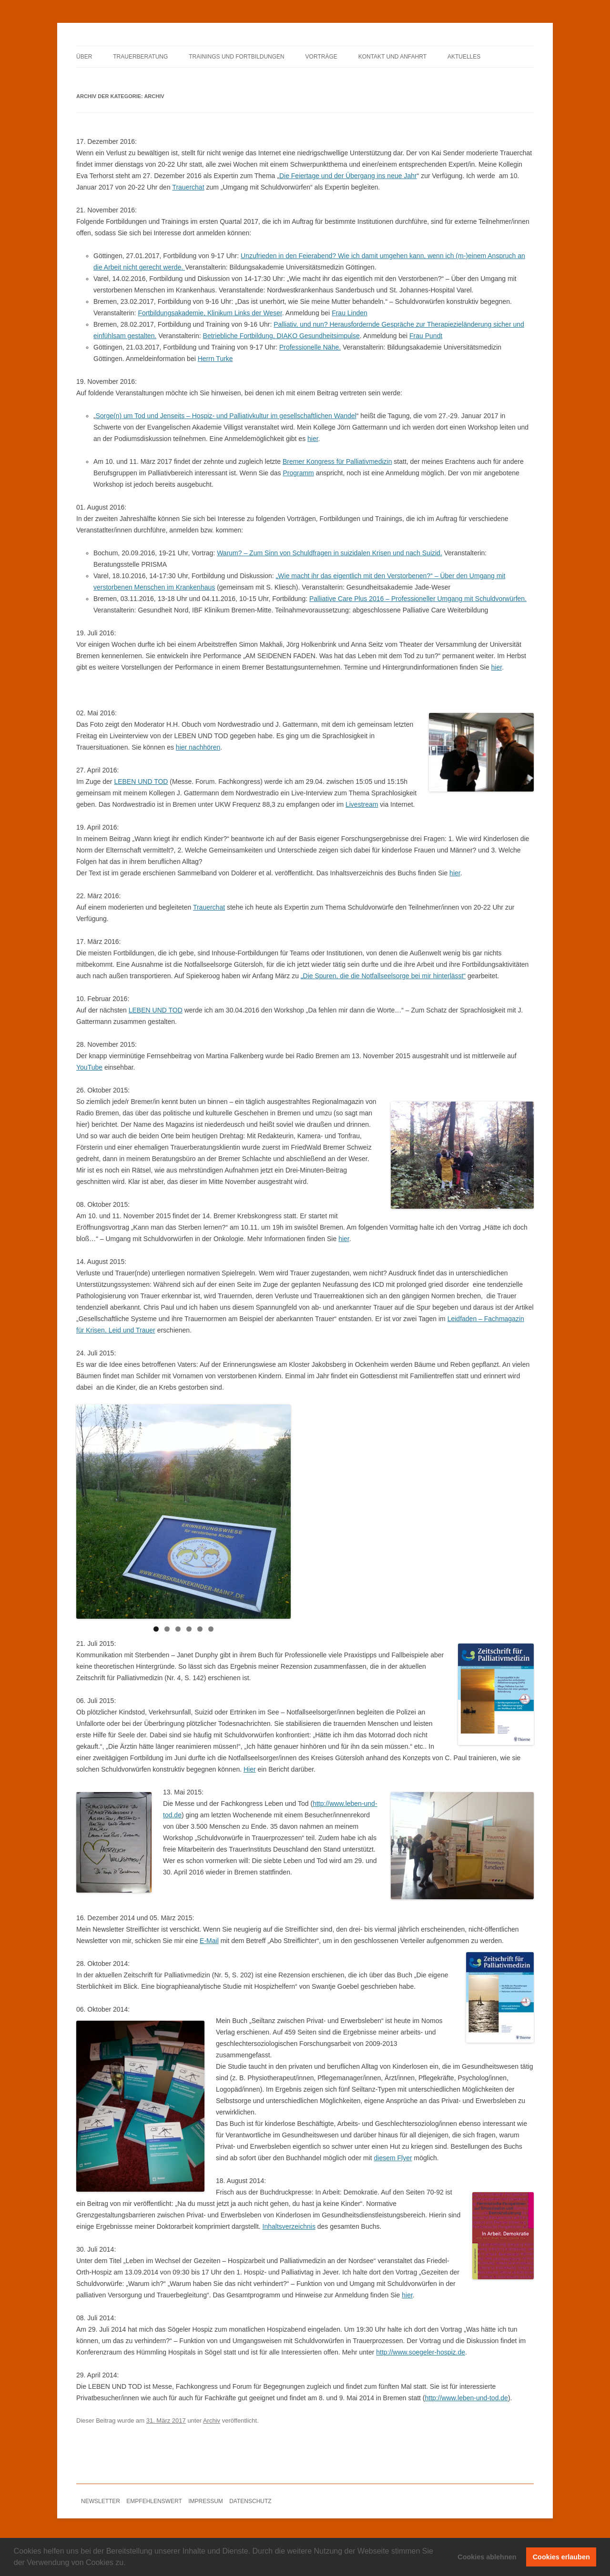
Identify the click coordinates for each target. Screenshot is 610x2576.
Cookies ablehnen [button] (487, 2557)
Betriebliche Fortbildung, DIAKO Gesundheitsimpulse (281, 336)
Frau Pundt (425, 336)
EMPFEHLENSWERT (154, 2501)
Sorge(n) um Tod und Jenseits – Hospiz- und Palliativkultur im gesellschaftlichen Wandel (226, 416)
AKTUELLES (463, 56)
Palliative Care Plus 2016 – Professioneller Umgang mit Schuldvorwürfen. (418, 598)
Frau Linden (349, 313)
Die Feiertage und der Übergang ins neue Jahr (348, 176)
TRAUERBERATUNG (140, 56)
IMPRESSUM (205, 2501)
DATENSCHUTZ (250, 2501)
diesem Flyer (393, 2158)
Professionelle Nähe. (310, 347)
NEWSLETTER (100, 2501)
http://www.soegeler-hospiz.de (420, 2352)
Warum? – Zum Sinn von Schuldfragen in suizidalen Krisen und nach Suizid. (329, 553)
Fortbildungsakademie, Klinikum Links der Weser (210, 313)
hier (312, 438)
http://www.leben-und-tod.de (466, 2398)
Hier (250, 1769)
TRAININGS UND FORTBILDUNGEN (236, 56)
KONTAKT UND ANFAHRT (392, 56)
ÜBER (84, 56)
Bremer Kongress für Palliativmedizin (337, 461)
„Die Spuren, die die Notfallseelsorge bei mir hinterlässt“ (383, 976)
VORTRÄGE (321, 56)
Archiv (211, 2420)
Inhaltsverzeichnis (289, 2226)
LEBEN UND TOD (141, 781)
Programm (298, 473)
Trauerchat (188, 187)
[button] (129, 2563)
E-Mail (209, 1941)
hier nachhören (198, 747)
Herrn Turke (215, 358)
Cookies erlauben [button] (561, 2557)
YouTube (89, 1067)
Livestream (362, 804)
